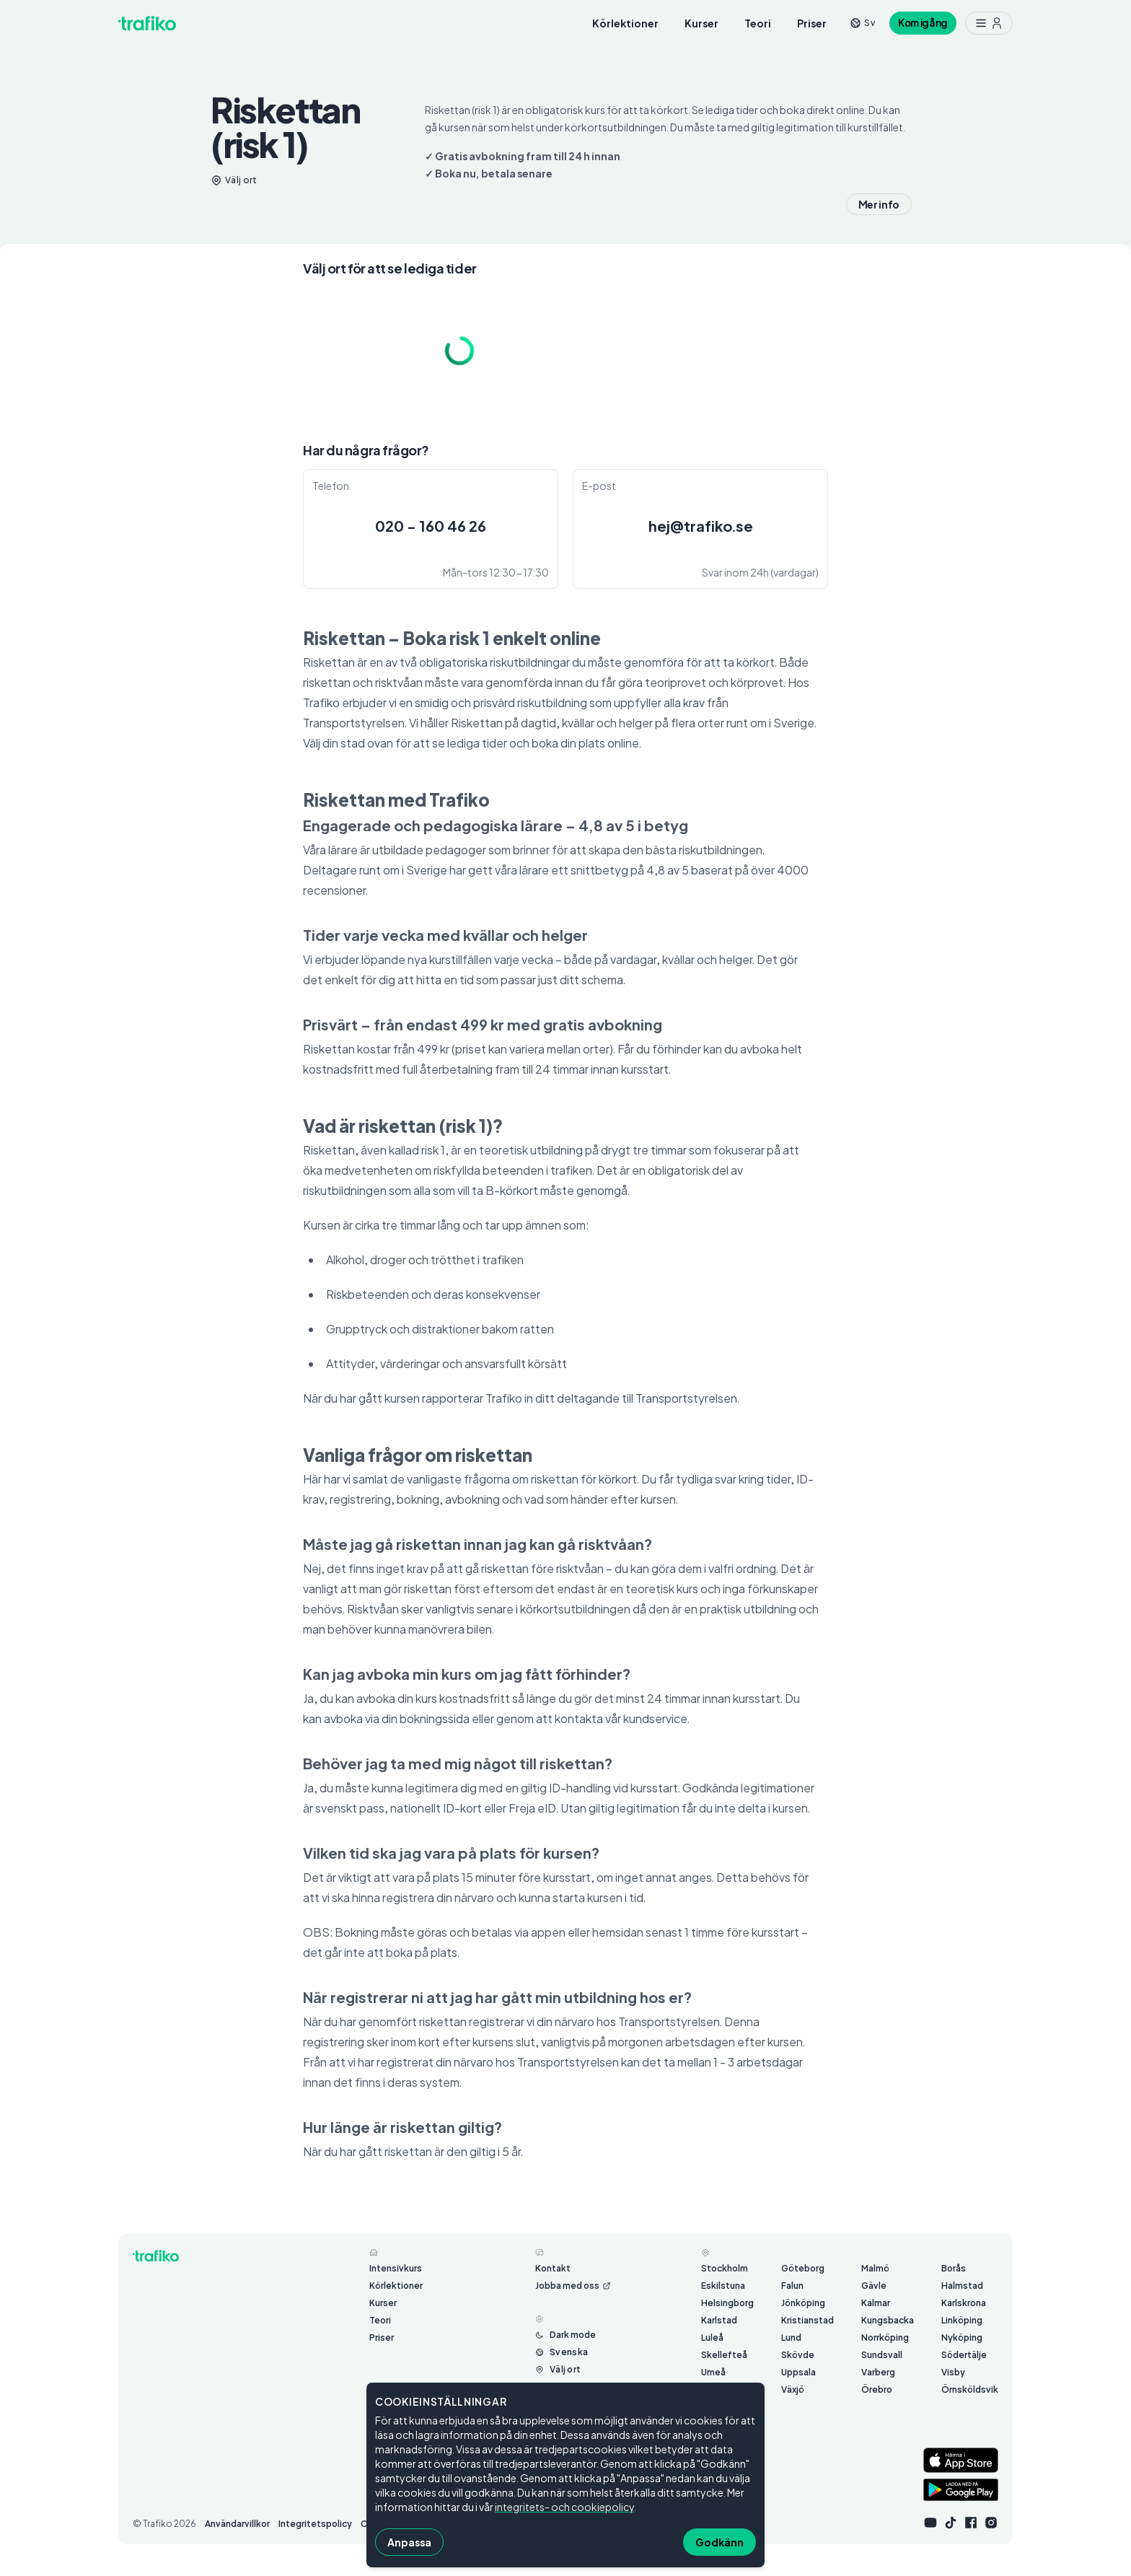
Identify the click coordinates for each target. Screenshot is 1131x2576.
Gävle (873, 2285)
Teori (757, 23)
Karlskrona (963, 2302)
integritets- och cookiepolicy (564, 2506)
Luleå (712, 2337)
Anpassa (409, 2542)
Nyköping (961, 2337)
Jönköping (803, 2302)
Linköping (961, 2320)
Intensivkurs (395, 2268)
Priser (812, 23)
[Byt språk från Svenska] (561, 2352)
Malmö (875, 2268)
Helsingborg (727, 2302)
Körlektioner (625, 23)
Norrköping (885, 2337)
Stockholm (724, 2268)
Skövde (797, 2354)
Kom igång (923, 23)
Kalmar (875, 2302)
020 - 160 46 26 (430, 526)
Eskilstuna (723, 2285)
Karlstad (719, 2320)
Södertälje (964, 2354)
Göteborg (802, 2268)
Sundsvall (881, 2354)
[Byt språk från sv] (862, 22)
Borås (953, 2268)
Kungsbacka (887, 2320)
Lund (791, 2337)
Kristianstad (807, 2320)
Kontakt (553, 2268)
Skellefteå (724, 2354)
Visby (953, 2372)
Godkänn (719, 2542)
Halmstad (962, 2285)
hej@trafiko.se (700, 526)
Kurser (701, 23)
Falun (792, 2285)
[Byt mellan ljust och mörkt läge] (565, 2335)
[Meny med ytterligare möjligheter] (989, 23)
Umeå (713, 2372)
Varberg (878, 2372)
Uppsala (798, 2372)
